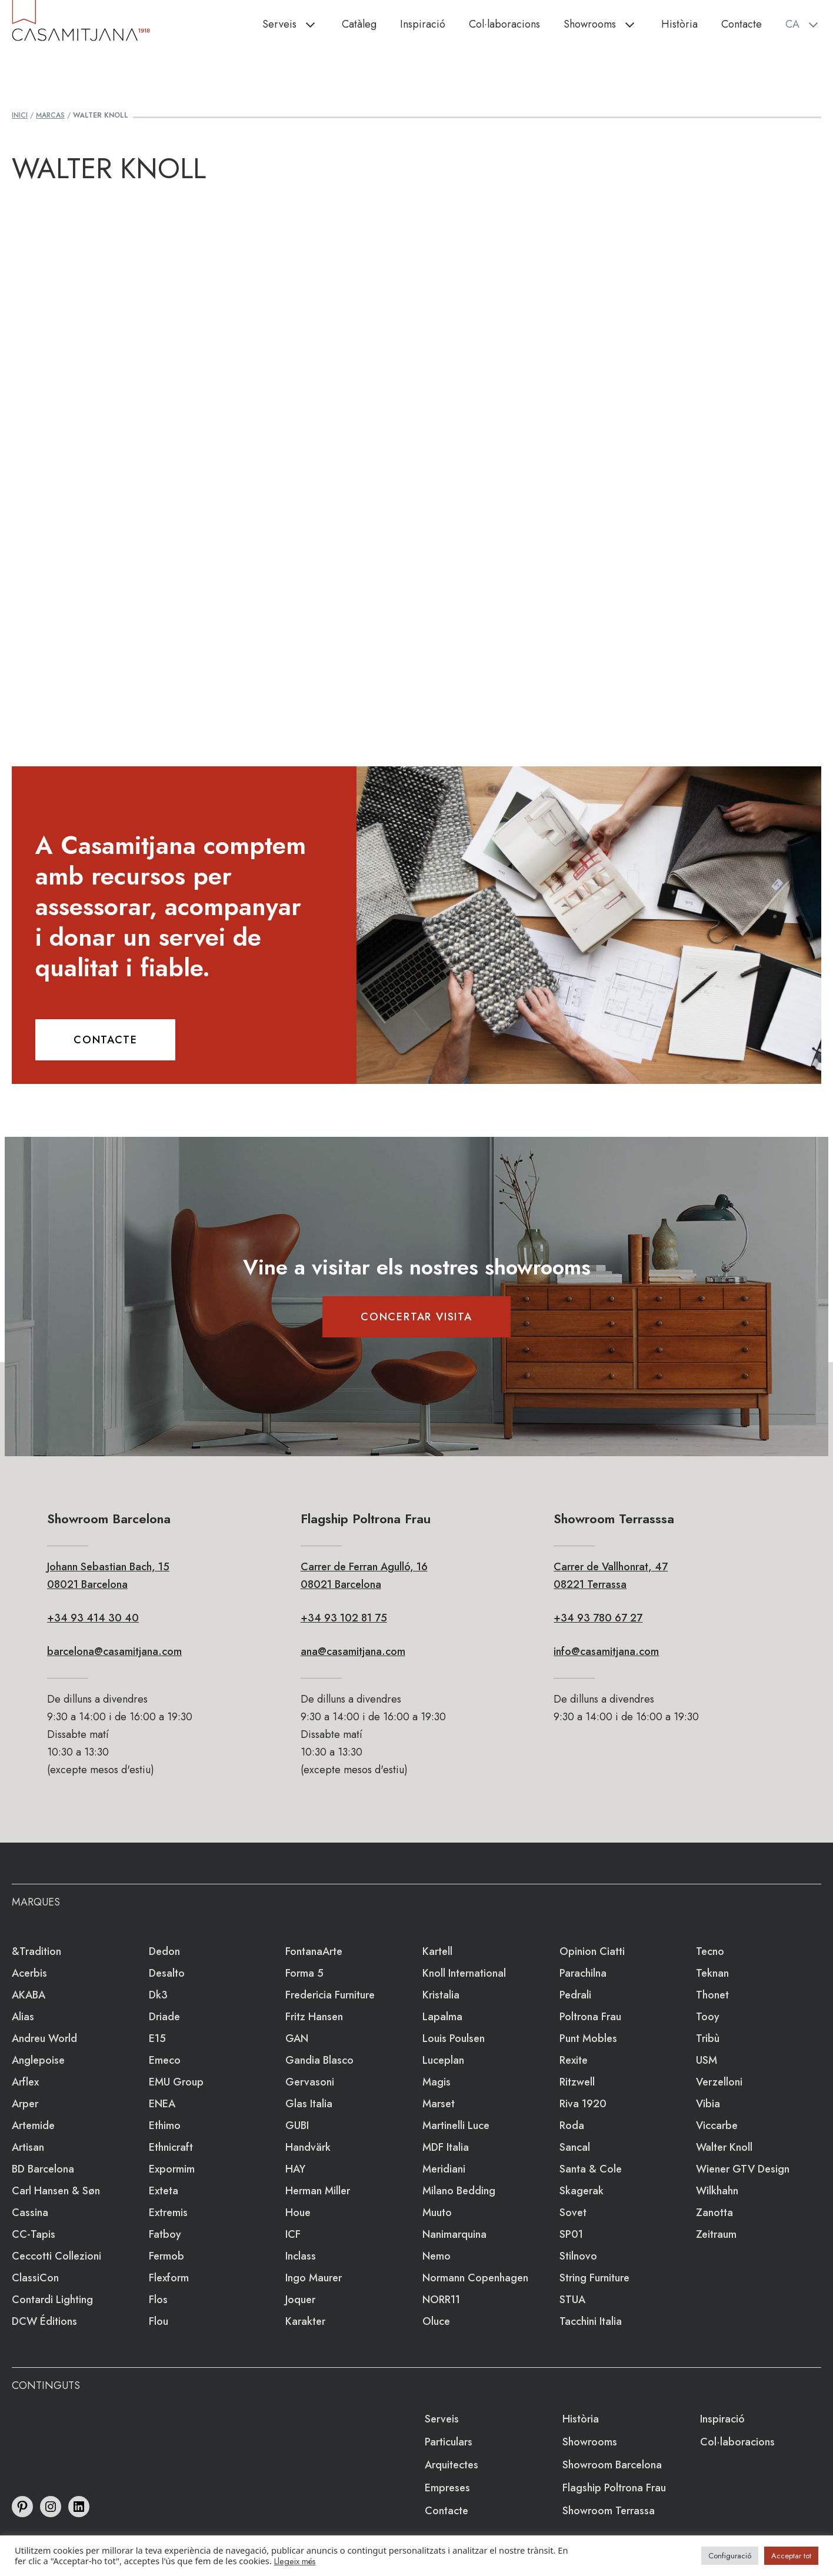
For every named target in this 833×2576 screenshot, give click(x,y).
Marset (438, 2103)
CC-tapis (33, 2234)
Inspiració (422, 24)
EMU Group (176, 2082)
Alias (23, 2016)
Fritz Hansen (314, 2016)
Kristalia (440, 1995)
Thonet (712, 1995)
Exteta (163, 2190)
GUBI (297, 2125)
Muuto (437, 2212)
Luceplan (443, 2060)
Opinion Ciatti (592, 1951)
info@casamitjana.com (606, 1651)
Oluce (436, 2321)
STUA (572, 2299)
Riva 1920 (583, 2103)
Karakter (305, 2321)
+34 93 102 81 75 (344, 1618)
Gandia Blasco (319, 2060)
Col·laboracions (504, 24)
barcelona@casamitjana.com (114, 1651)
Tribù (707, 2038)
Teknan (712, 1973)
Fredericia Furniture (330, 1995)
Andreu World (44, 2038)
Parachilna (583, 1973)
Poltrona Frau (590, 2016)
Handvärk (308, 2147)
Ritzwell (577, 2082)
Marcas (50, 115)
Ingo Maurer (313, 2277)
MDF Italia (445, 2147)
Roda (571, 2125)
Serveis (296, 24)
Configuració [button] (729, 2555)
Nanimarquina (454, 2234)
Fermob (166, 2256)
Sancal (574, 2147)
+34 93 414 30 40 (93, 1618)
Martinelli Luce (455, 2125)
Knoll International (464, 1973)
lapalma (442, 2016)
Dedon (164, 1951)
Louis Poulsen (453, 2038)
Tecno (710, 1951)
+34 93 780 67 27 (598, 1618)
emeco (165, 2060)
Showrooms (606, 24)
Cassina (30, 2212)
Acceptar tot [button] (791, 2555)
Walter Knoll (724, 2147)
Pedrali (575, 1995)
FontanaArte (313, 1951)
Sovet (573, 2212)
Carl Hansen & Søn (56, 2190)
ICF (293, 2234)
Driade (164, 2016)
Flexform (169, 2277)
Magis (436, 2082)
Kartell (437, 1951)
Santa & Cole (590, 2169)
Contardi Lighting (52, 2299)
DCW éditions (44, 2321)
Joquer (300, 2299)
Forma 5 (304, 1973)
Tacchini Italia (590, 2321)
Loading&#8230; (416, 456)
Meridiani (443, 2169)
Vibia (708, 2103)
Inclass (300, 2256)
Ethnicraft (171, 2147)
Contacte (741, 24)
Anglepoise (38, 2060)
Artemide (33, 2125)
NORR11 (441, 2299)
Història (679, 24)
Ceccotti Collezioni (56, 2256)
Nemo (436, 2256)
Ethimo (165, 2125)
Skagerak (581, 2190)
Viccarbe (717, 2125)
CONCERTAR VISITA (416, 1316)
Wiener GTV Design (742, 2169)
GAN (296, 2038)
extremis (168, 2212)
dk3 (158, 1995)
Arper (25, 2103)
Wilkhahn (717, 2190)
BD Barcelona (43, 2169)
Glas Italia (308, 2103)
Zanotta (714, 2212)
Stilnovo (578, 2256)
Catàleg (359, 24)
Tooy (707, 2016)
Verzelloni (719, 2082)
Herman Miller (317, 2190)
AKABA (28, 1995)
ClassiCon (35, 2277)
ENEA (162, 2103)
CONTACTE (105, 1039)
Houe (298, 2212)
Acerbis (29, 1973)
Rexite (573, 2060)
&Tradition (36, 1951)
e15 (157, 2038)
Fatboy (165, 2234)
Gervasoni (309, 2082)
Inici (20, 115)
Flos (158, 2299)
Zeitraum (716, 2234)
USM (706, 2060)
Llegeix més (295, 2561)
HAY (295, 2169)
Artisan (28, 2147)
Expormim (172, 2169)
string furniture (594, 2277)
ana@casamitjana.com (353, 1651)
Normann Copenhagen (475, 2277)
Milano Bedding (458, 2190)
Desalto (167, 1973)
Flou (158, 2321)
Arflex (25, 2082)
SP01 (571, 2234)
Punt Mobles (588, 2038)
